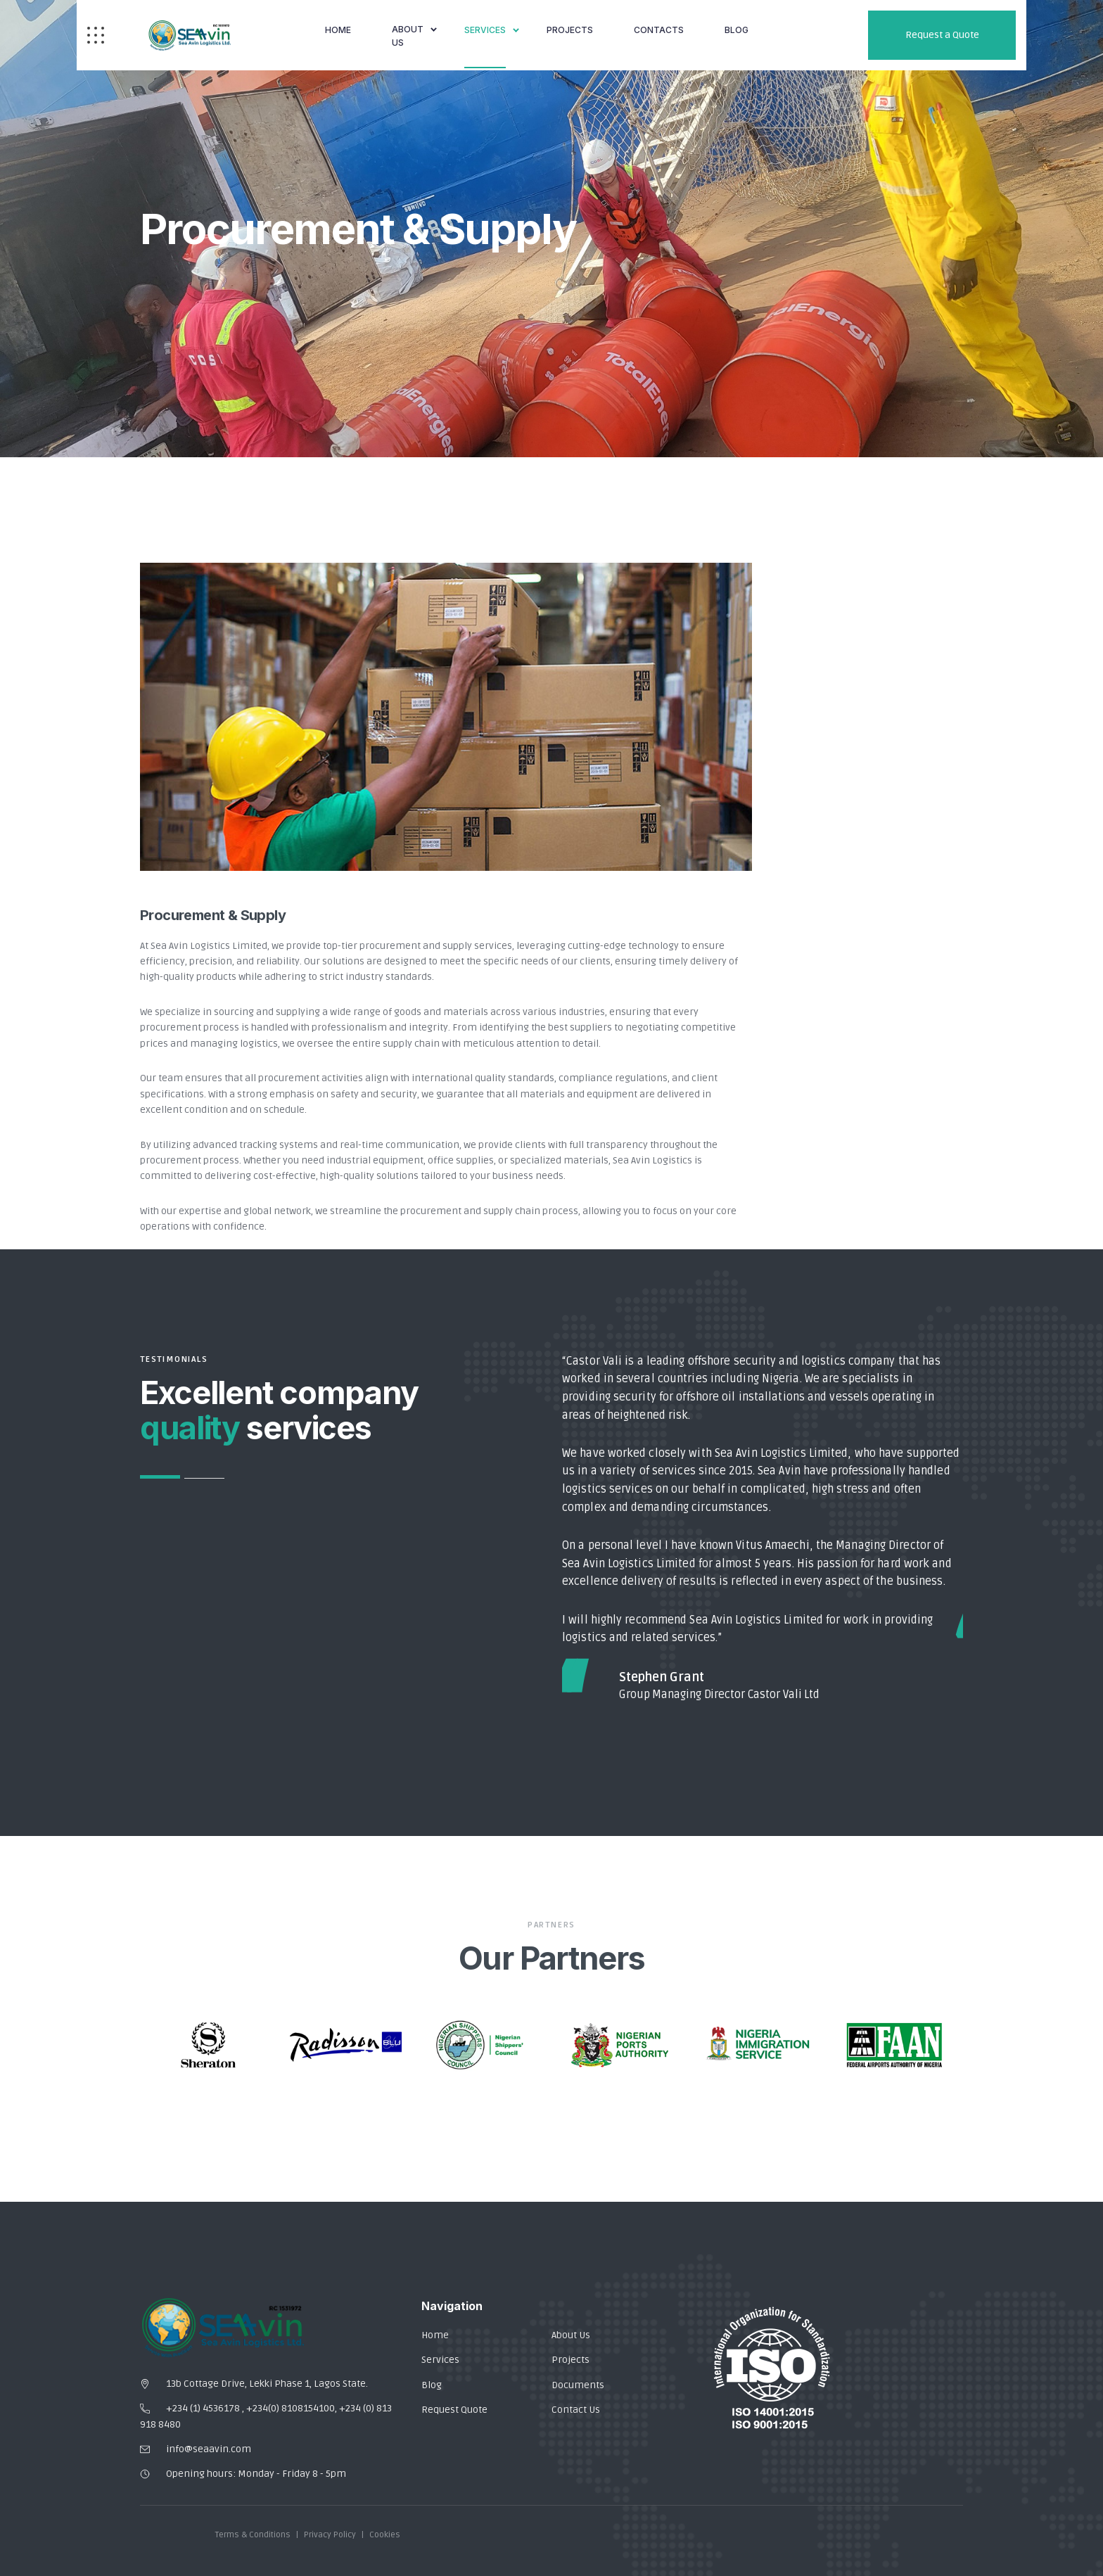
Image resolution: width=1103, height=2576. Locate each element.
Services (485, 30)
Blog (431, 2385)
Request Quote (454, 2410)
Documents (578, 2385)
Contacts (659, 30)
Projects (570, 30)
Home (338, 30)
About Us (407, 36)
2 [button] (204, 1478)
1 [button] (160, 1477)
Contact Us (576, 2410)
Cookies (384, 2535)
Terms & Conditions (253, 2535)
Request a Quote (942, 35)
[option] (762, 1528)
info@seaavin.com (208, 2449)
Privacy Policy (330, 2535)
